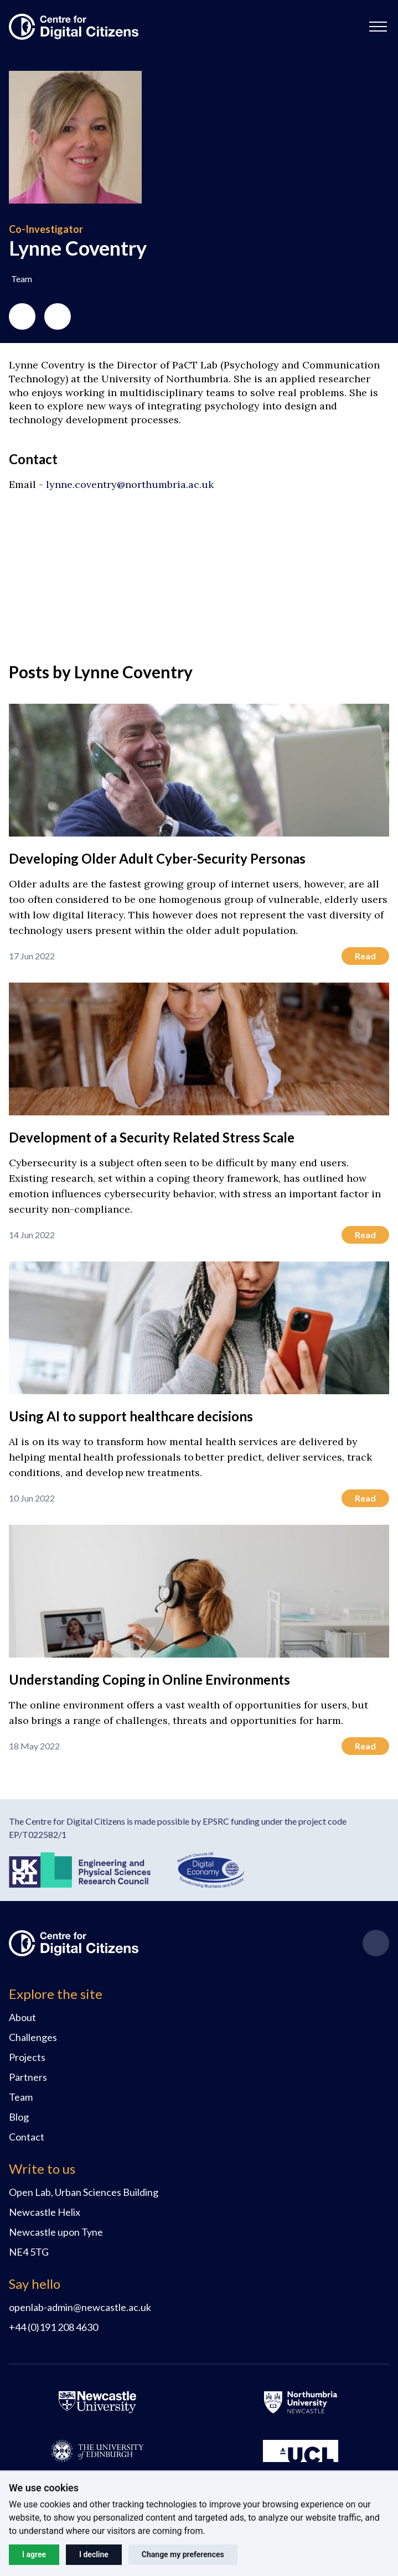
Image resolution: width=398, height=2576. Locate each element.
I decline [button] (93, 2554)
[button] (378, 26)
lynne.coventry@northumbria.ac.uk (130, 484)
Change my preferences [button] (183, 2554)
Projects (27, 2057)
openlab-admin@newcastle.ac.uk (80, 2307)
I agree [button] (34, 2554)
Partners (28, 2077)
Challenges (33, 2037)
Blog (19, 2117)
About (22, 2017)
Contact (26, 2137)
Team (21, 2097)
